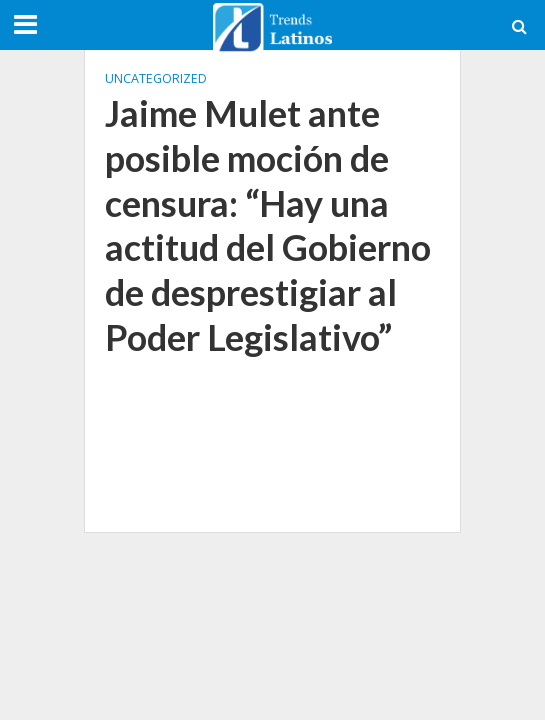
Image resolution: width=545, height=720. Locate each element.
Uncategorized (156, 78)
